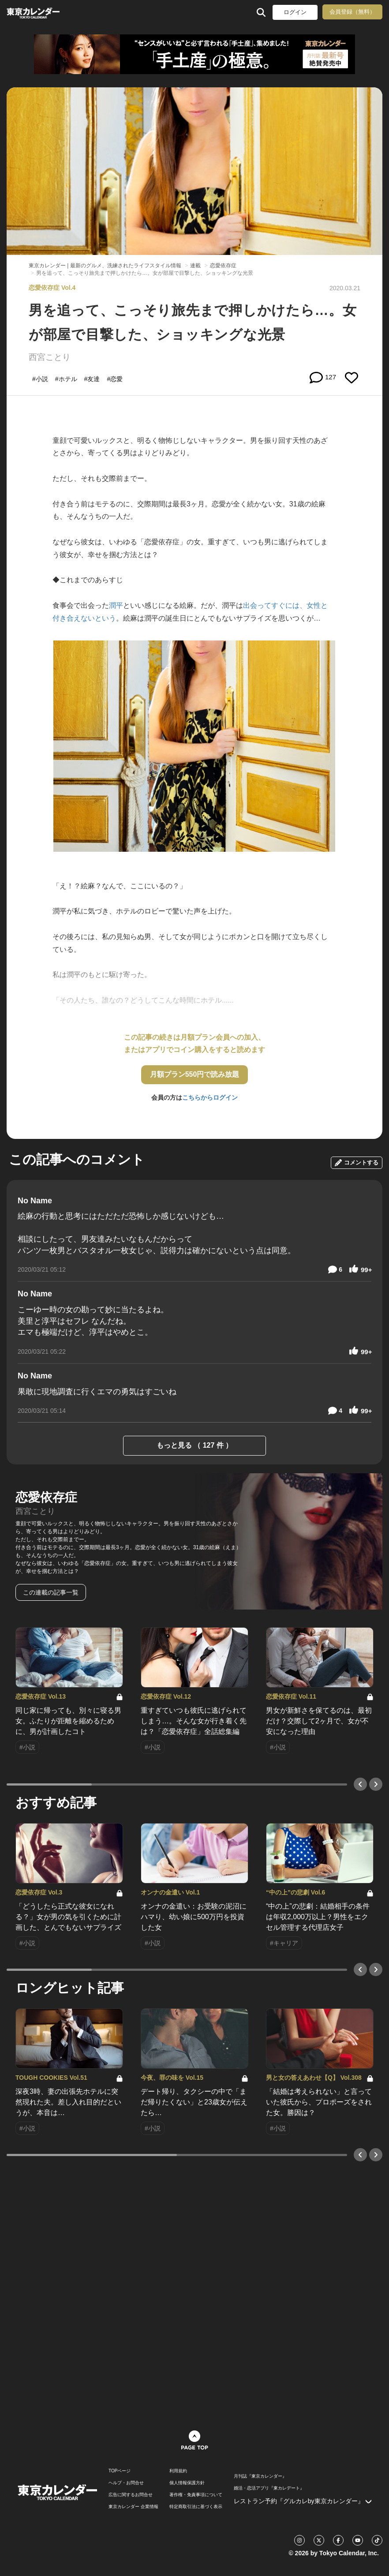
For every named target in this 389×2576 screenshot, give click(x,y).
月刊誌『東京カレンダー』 (260, 2476)
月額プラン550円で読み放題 (194, 1074)
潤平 (116, 605)
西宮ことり (50, 357)
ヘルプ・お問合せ (126, 2483)
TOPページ (119, 2471)
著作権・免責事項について (195, 2495)
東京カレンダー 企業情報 (133, 2507)
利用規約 (178, 2471)
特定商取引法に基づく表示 (195, 2507)
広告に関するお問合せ (130, 2495)
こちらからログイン (210, 1097)
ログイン (295, 12)
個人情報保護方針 (187, 2483)
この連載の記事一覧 (51, 1592)
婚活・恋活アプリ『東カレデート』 (269, 2488)
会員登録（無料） (352, 11)
